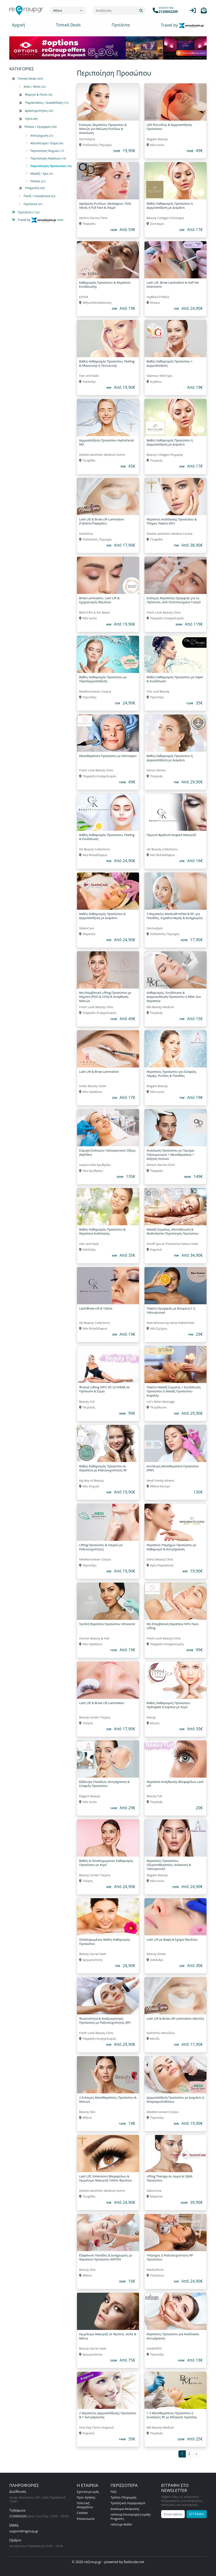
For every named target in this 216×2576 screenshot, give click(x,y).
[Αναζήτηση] (115, 11)
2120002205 (18, 2516)
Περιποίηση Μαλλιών (48, 158)
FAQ (113, 2492)
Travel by (182, 25)
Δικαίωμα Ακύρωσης (125, 2509)
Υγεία (31, 119)
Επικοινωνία (85, 2519)
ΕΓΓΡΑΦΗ (196, 2514)
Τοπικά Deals (68, 25)
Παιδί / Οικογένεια (39, 196)
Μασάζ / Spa (41, 174)
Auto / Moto (35, 86)
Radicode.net (134, 2562)
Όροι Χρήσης (86, 2497)
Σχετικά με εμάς (88, 2492)
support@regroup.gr (23, 2531)
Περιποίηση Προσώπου (51, 166)
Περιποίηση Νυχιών (47, 151)
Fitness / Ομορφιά (40, 127)
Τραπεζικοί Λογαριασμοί (128, 2503)
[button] (204, 12)
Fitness (37, 181)
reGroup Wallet (121, 2524)
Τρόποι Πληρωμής (123, 2497)
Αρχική (18, 25)
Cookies (82, 2513)
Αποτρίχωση (41, 135)
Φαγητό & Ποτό (38, 95)
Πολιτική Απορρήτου (85, 2505)
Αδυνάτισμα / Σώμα (46, 143)
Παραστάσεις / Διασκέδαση (46, 103)
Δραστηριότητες (39, 111)
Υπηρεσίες (35, 188)
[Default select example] (68, 10)
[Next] (196, 2453)
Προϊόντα (121, 25)
